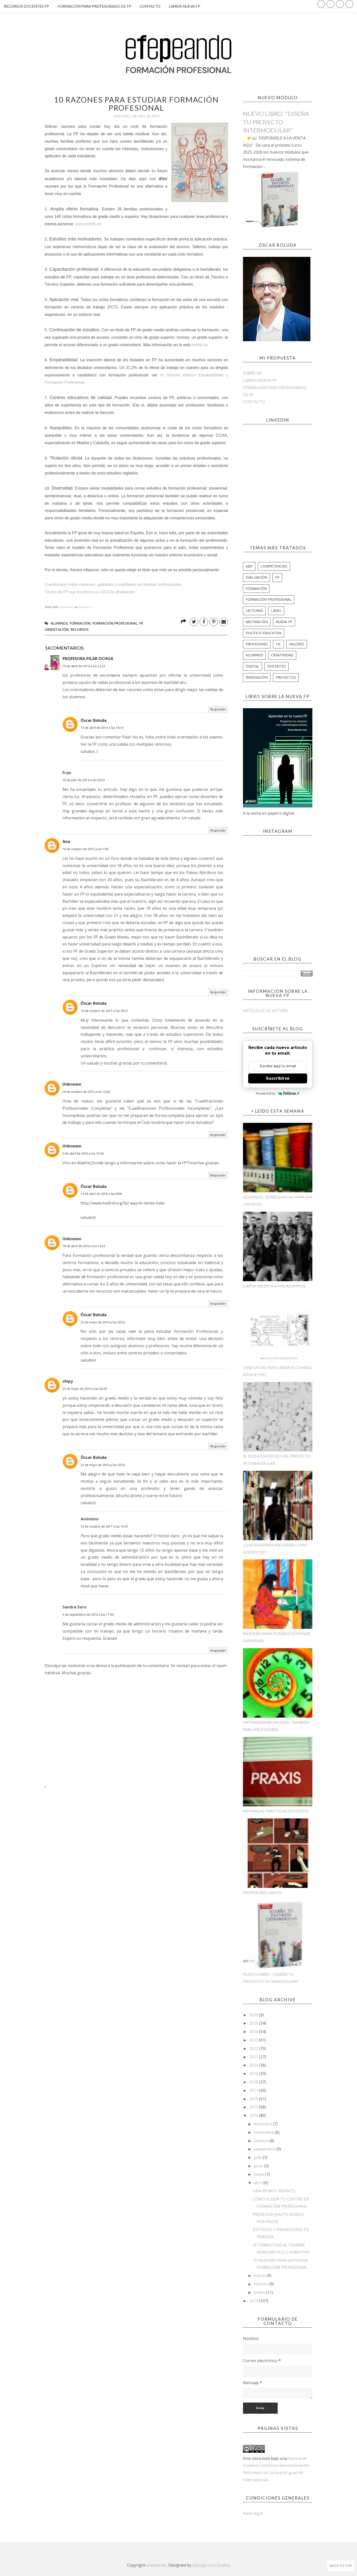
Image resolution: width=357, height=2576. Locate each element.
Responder (218, 709)
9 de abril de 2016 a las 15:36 (83, 1153)
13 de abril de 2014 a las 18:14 (102, 728)
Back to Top (341, 2566)
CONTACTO (150, 6)
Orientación (57, 629)
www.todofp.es (88, 224)
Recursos (80, 629)
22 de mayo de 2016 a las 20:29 (84, 1389)
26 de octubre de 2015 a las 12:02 (86, 1092)
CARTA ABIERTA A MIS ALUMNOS (274, 1285)
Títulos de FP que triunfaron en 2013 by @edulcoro (90, 592)
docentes (276, 666)
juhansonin (67, 607)
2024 (254, 2031)
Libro (276, 610)
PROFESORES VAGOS (262, 1892)
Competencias (274, 566)
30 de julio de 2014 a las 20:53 (83, 780)
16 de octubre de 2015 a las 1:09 (85, 849)
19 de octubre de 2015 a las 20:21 (104, 1011)
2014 (254, 2115)
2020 (254, 2065)
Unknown (71, 1084)
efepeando (157, 2565)
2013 (254, 2301)
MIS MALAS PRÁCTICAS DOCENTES (276, 1810)
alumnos (59, 623)
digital (252, 666)
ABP (249, 566)
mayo (259, 2174)
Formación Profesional (114, 623)
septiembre (265, 2149)
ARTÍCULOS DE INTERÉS (265, 1010)
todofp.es (199, 345)
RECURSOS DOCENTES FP (26, 6)
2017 (254, 2090)
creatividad (282, 655)
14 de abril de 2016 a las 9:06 (101, 1194)
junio (259, 2166)
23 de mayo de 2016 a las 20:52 (103, 1322)
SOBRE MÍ (252, 373)
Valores (296, 644)
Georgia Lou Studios (211, 2565)
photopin (83, 607)
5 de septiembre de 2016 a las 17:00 (88, 1614)
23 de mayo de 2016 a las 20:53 (103, 1465)
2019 (254, 2073)
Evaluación (256, 577)
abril (258, 2182)
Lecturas (254, 610)
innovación (257, 677)
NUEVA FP (284, 621)
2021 (254, 2057)
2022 (254, 2048)
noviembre (264, 2132)
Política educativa (263, 633)
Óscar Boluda (94, 720)
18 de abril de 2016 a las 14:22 (83, 1246)
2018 (254, 2082)
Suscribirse (278, 1078)
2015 (254, 2107)
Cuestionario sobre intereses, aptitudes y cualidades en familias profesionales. (113, 584)
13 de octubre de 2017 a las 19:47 (104, 1526)
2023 (254, 2040)
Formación (80, 623)
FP (141, 623)
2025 (254, 2023)
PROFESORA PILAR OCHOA (87, 658)
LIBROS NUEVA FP (184, 6)
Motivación (257, 621)
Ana (66, 841)
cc (91, 607)
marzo (260, 2275)
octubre (261, 2140)
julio (258, 2157)
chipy (67, 1381)
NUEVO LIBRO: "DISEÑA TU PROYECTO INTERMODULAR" (276, 122)
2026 (254, 2015)
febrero (261, 2284)
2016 (254, 2099)
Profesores (257, 644)
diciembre (263, 2124)
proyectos (286, 677)
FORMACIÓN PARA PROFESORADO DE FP (94, 6)
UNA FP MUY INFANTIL (274, 2191)
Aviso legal (253, 2513)
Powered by (278, 1093)
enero (260, 2292)
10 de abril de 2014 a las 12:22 (83, 666)
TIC (278, 644)
